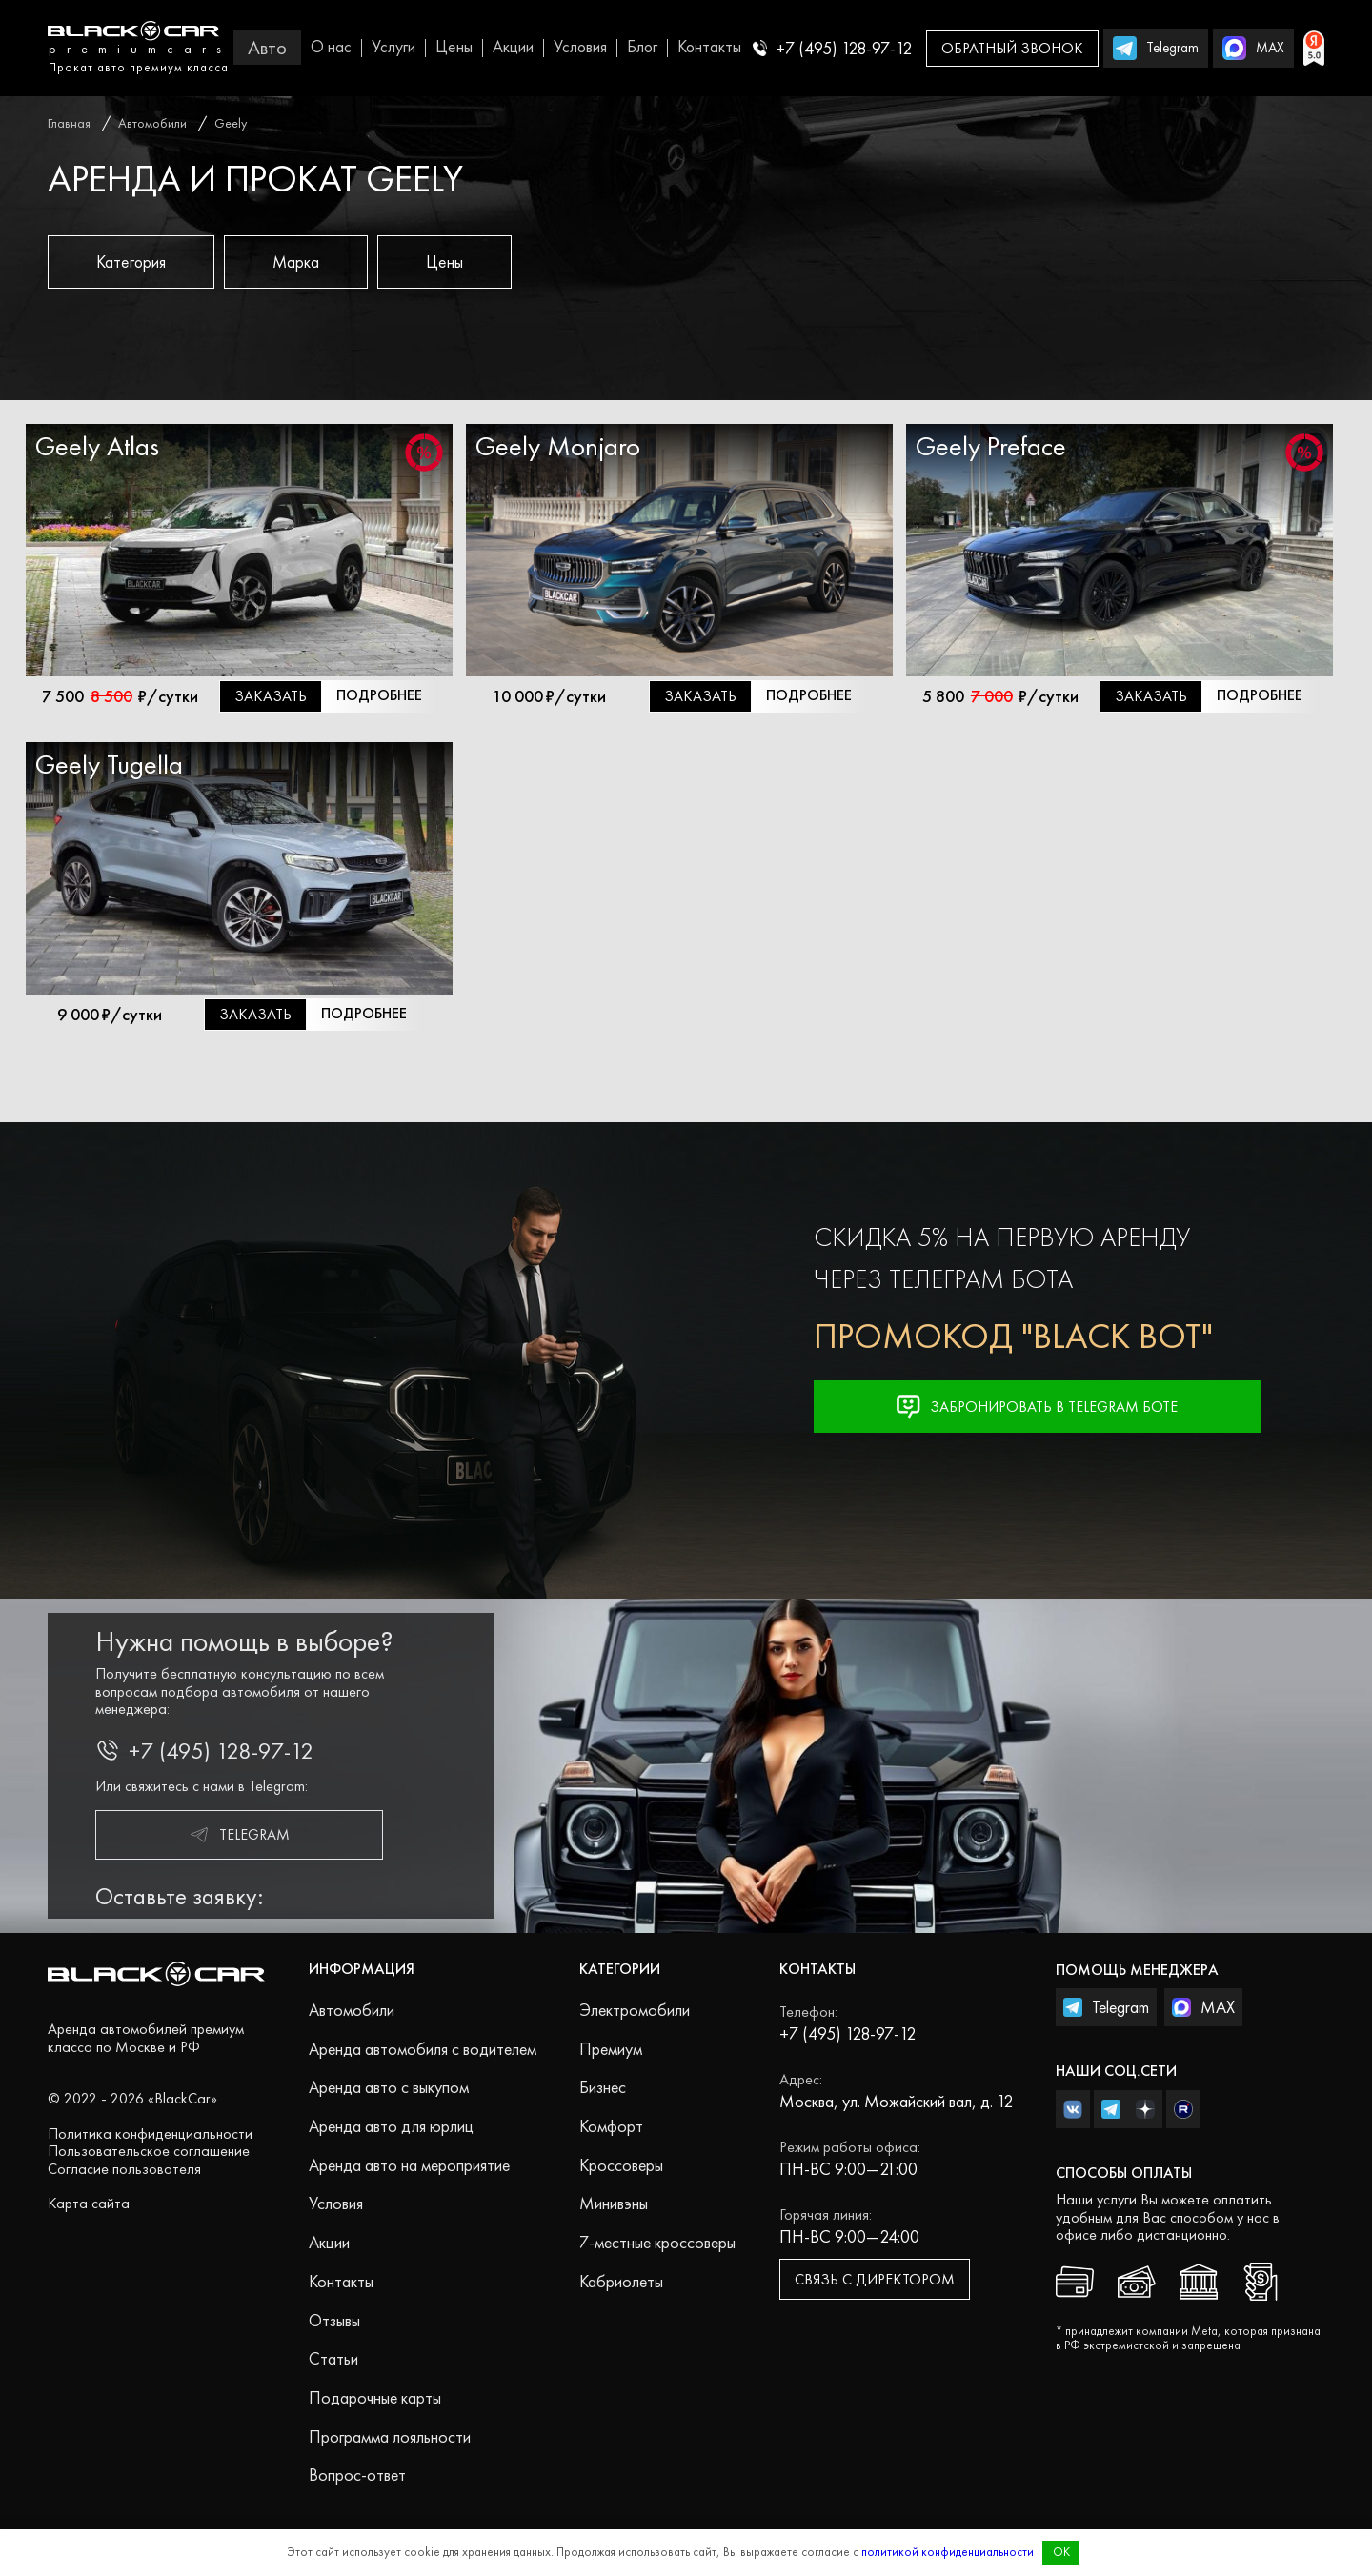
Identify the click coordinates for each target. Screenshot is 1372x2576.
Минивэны (613, 2203)
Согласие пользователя (124, 2169)
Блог (642, 46)
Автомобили (351, 2010)
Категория (131, 262)
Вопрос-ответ (357, 2474)
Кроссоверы (621, 2165)
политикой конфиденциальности (947, 2552)
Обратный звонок (1012, 48)
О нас (331, 46)
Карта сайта (89, 2203)
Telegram (239, 1834)
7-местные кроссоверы (657, 2242)
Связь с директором (875, 2279)
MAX (1203, 2007)
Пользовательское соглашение (149, 2151)
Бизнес (602, 2087)
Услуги (393, 46)
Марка (295, 262)
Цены (454, 46)
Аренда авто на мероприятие (409, 2165)
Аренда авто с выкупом (389, 2087)
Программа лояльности (390, 2436)
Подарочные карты (375, 2397)
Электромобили (634, 2010)
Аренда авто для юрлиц (391, 2126)
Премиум (610, 2049)
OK (1061, 2552)
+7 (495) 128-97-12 (832, 48)
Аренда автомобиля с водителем (422, 2049)
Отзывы (334, 2320)
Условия (580, 46)
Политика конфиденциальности (150, 2133)
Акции (513, 46)
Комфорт (611, 2126)
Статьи (333, 2358)
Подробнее (379, 695)
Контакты (709, 46)
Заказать (270, 696)
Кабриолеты (621, 2281)
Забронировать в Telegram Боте (1037, 1407)
